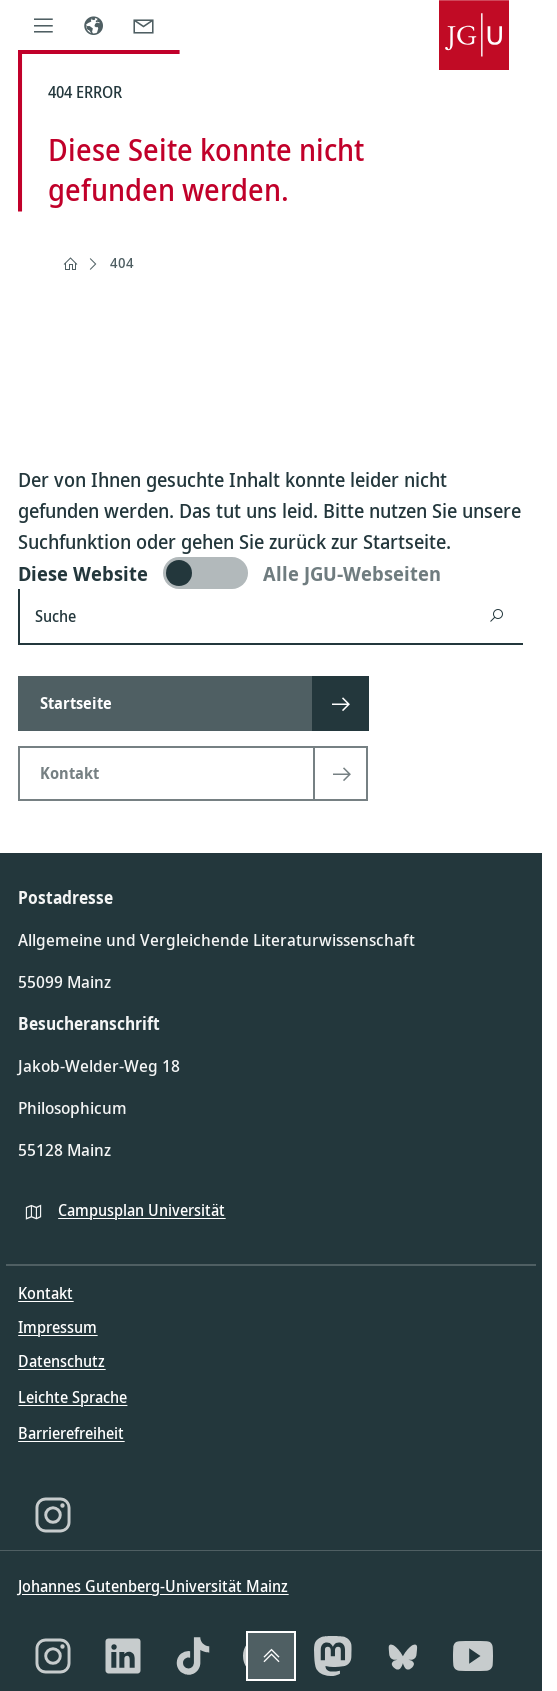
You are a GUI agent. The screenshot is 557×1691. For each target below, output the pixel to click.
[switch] (270, 573)
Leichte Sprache (72, 1397)
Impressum (57, 1327)
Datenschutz (61, 1361)
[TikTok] (193, 1656)
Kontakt (45, 1293)
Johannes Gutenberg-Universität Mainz (153, 1586)
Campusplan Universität (141, 1210)
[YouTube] (473, 1656)
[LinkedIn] (123, 1656)
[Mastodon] (333, 1656)
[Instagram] (53, 1515)
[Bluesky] (403, 1656)
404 (122, 262)
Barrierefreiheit (71, 1433)
